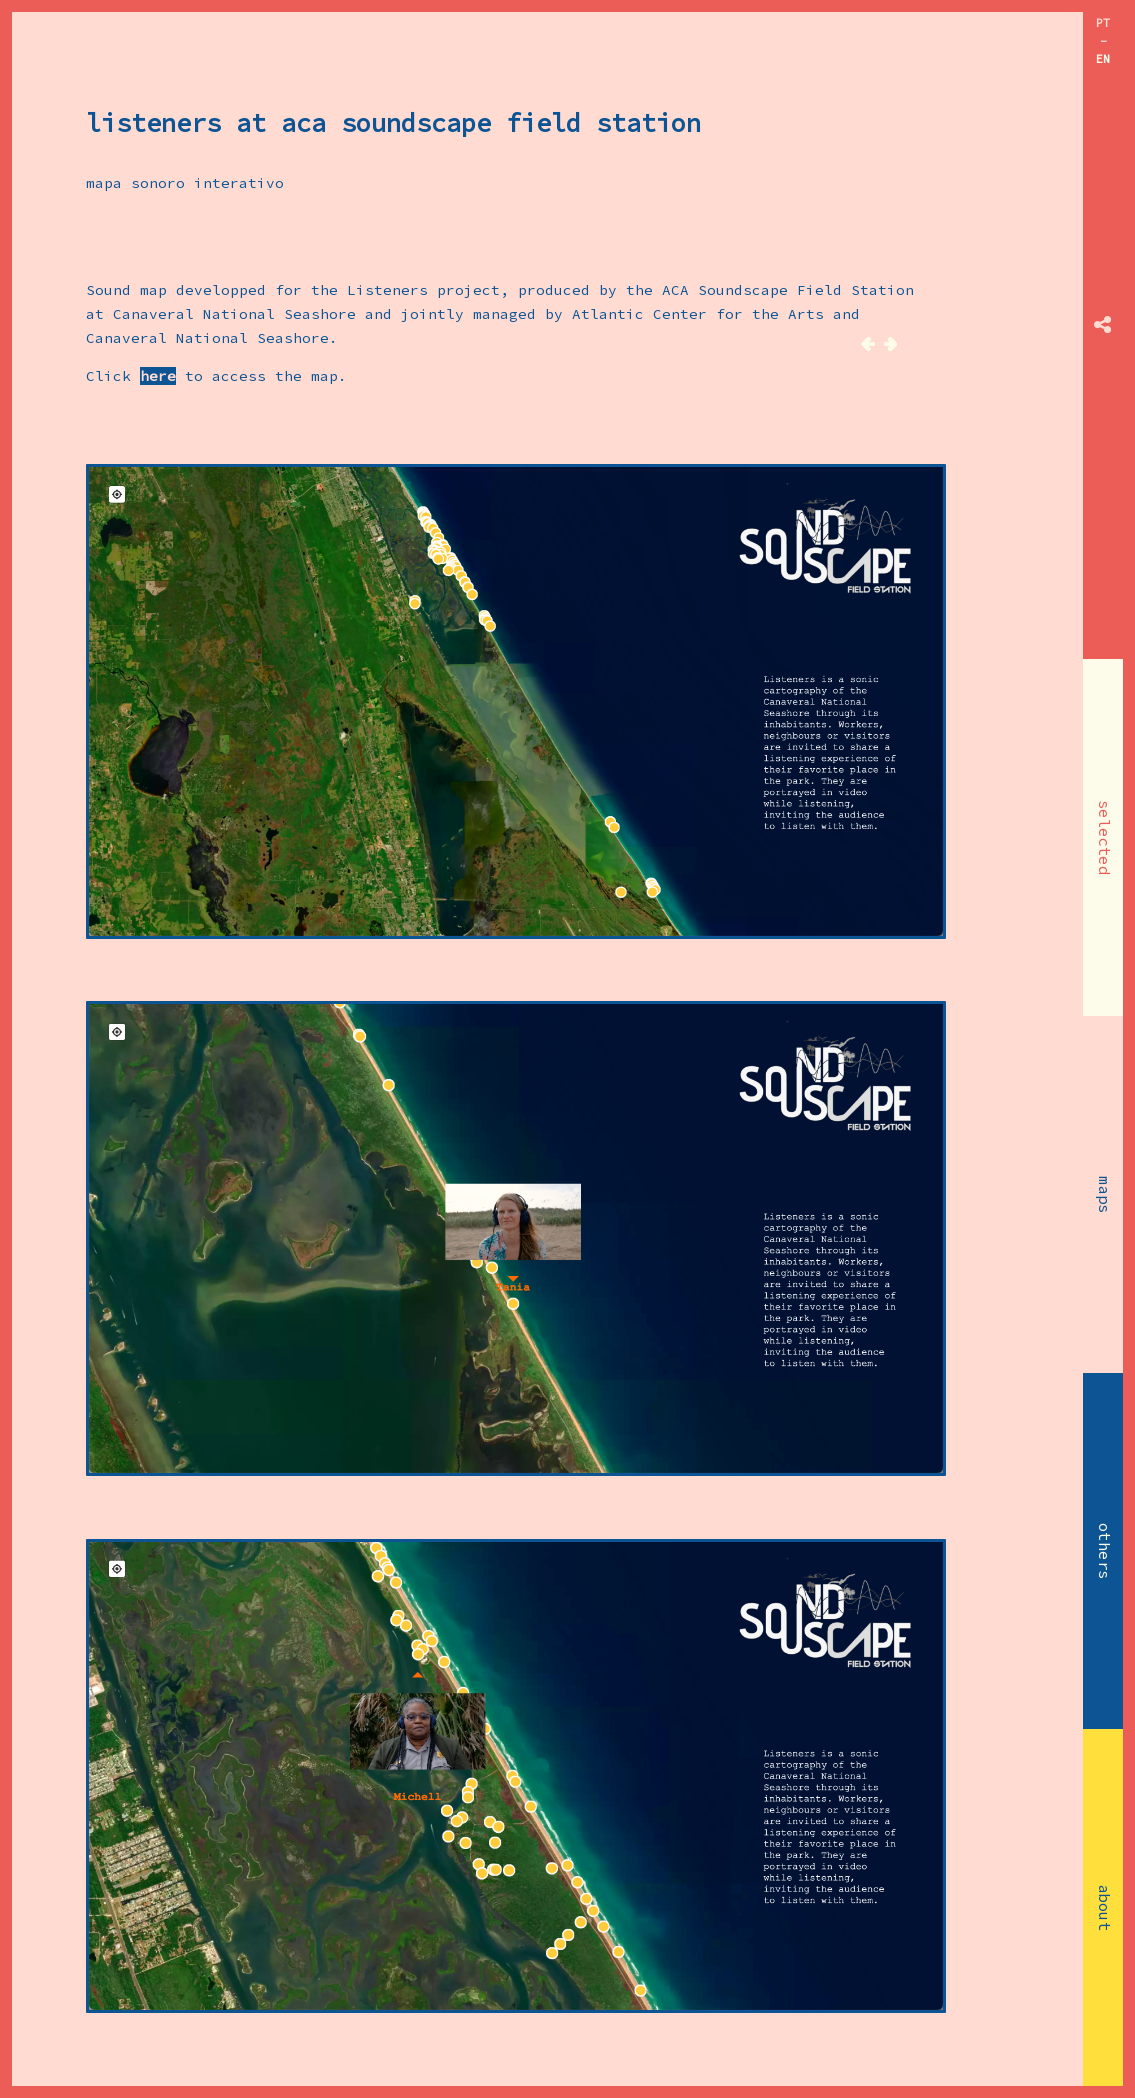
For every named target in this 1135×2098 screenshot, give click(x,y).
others (1104, 1551)
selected (1104, 837)
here (158, 376)
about (1104, 1907)
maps (1104, 1195)
